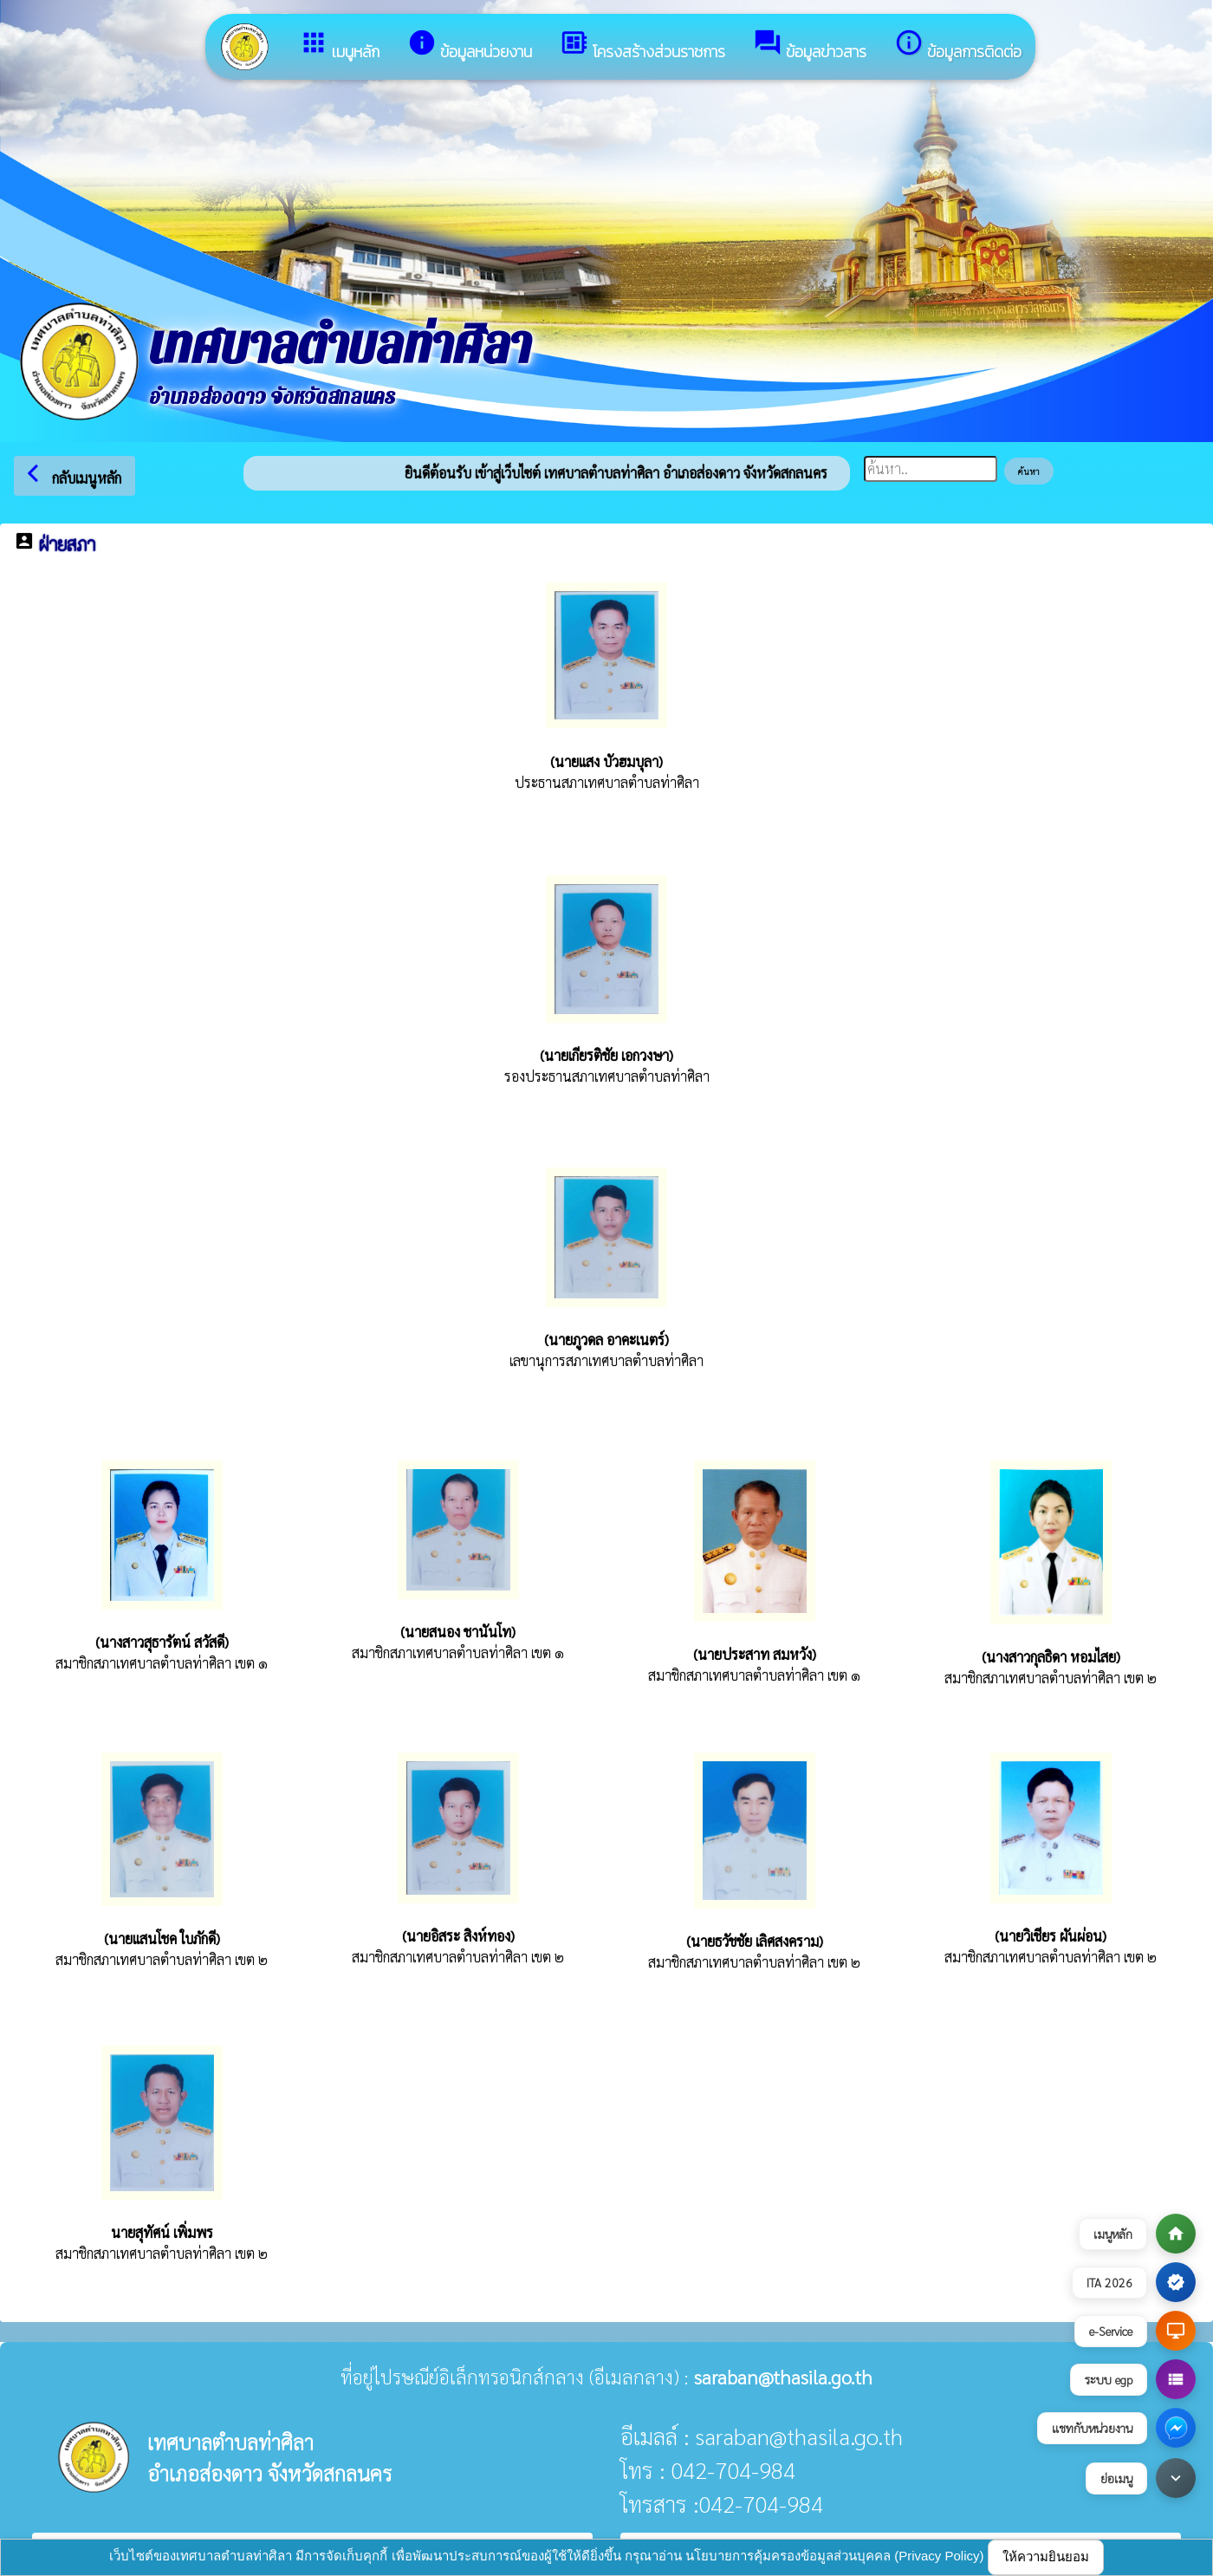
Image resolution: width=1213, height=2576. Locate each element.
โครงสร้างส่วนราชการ (642, 45)
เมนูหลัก (339, 45)
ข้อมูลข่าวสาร (809, 45)
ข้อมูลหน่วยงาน (469, 45)
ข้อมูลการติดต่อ (958, 45)
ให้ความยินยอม (1045, 2556)
